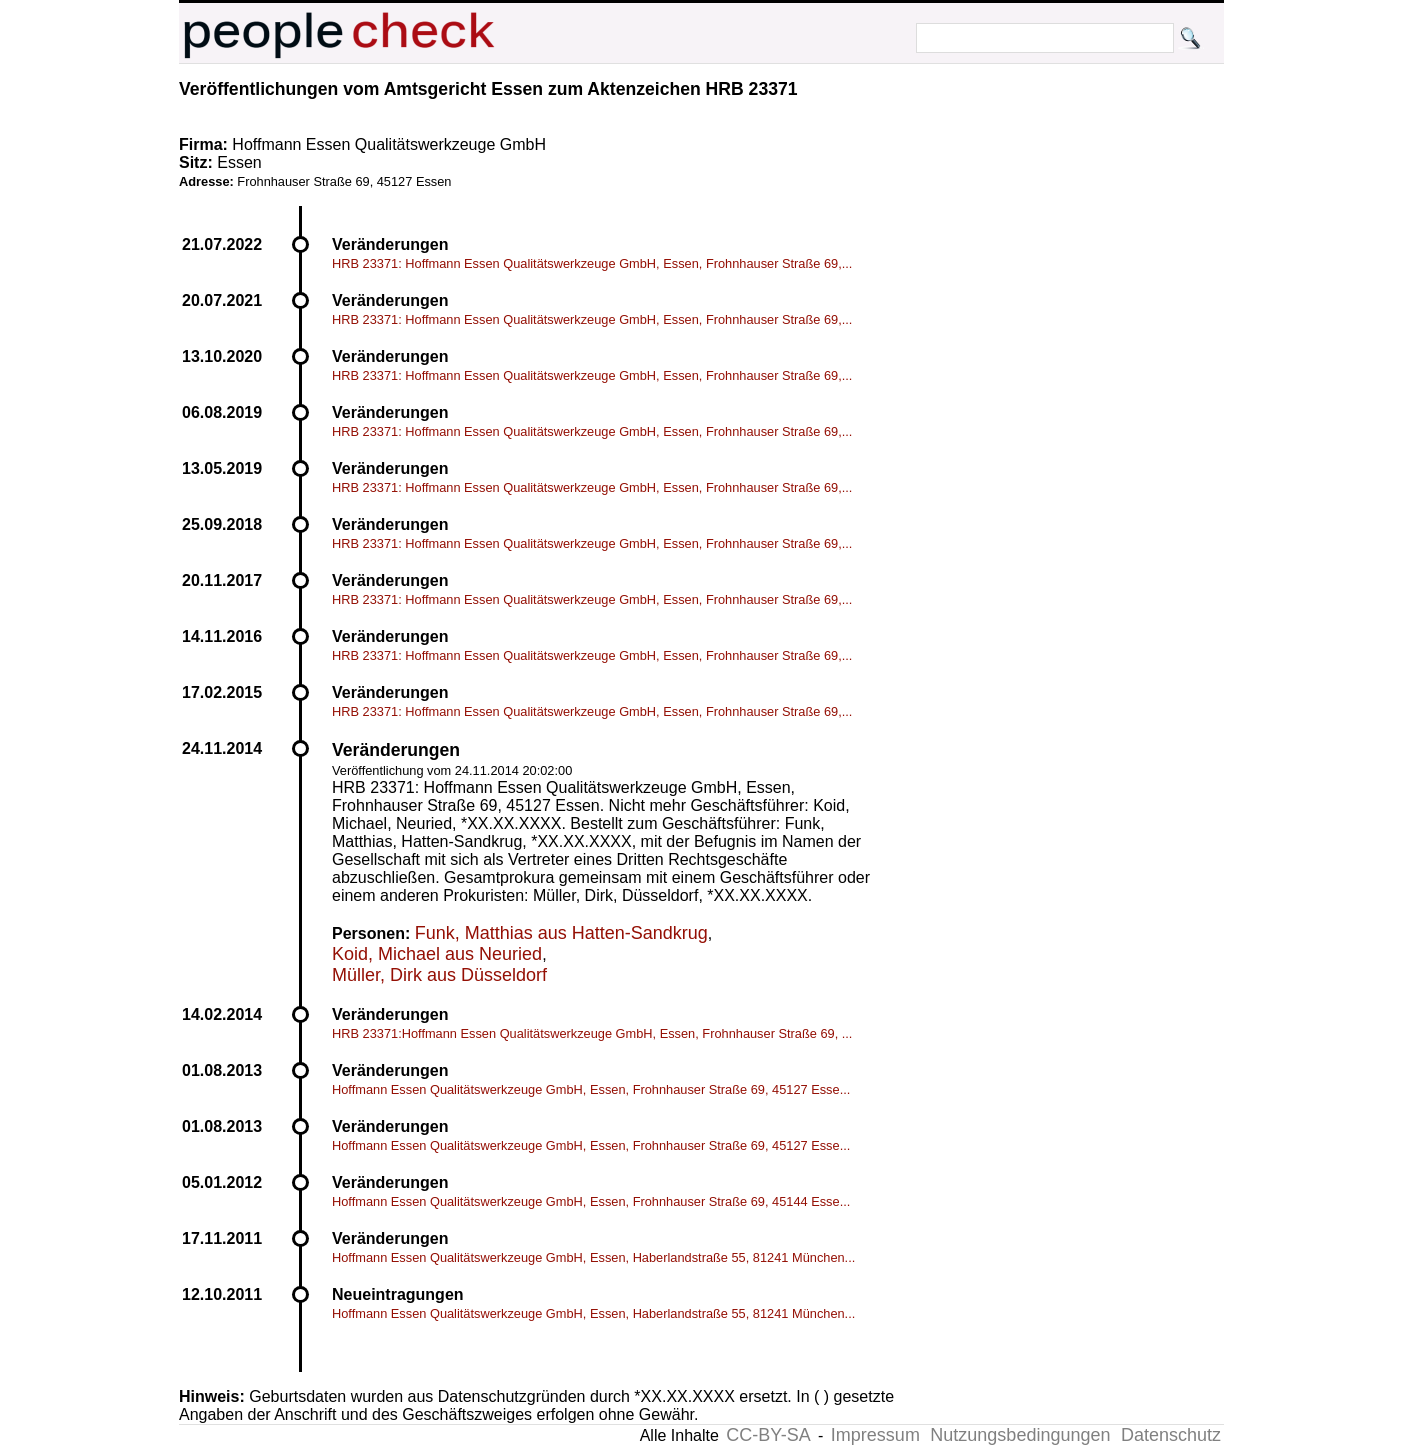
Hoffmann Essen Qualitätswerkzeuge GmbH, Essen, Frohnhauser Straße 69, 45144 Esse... (591, 1201)
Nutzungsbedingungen (1020, 1435)
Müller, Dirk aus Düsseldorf (439, 975)
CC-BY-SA (768, 1435)
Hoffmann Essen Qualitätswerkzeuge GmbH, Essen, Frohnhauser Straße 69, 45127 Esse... (591, 1089)
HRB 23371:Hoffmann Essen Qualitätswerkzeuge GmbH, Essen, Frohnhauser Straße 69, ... (592, 1033)
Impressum (875, 1435)
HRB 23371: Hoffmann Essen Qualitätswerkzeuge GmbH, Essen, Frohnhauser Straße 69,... (592, 263)
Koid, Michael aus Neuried (437, 954)
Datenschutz (1171, 1435)
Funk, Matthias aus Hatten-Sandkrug (561, 933)
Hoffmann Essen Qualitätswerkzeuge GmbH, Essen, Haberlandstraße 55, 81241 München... (593, 1257)
